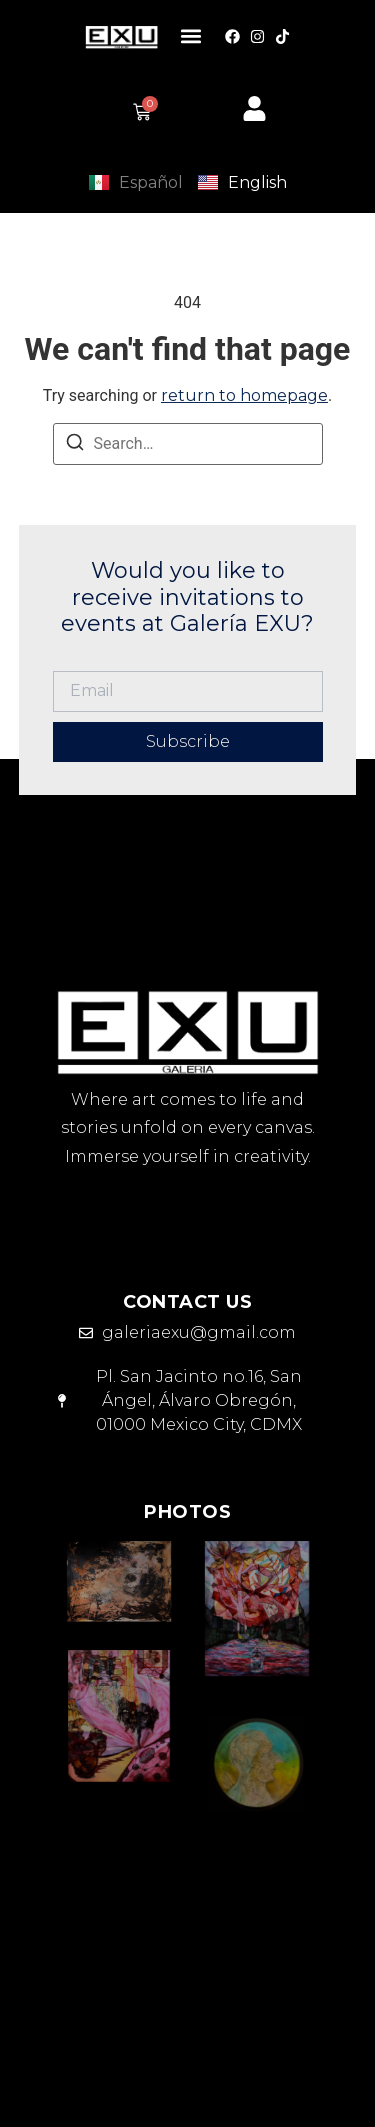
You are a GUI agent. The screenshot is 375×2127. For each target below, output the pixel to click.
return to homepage (244, 395)
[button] (191, 36)
